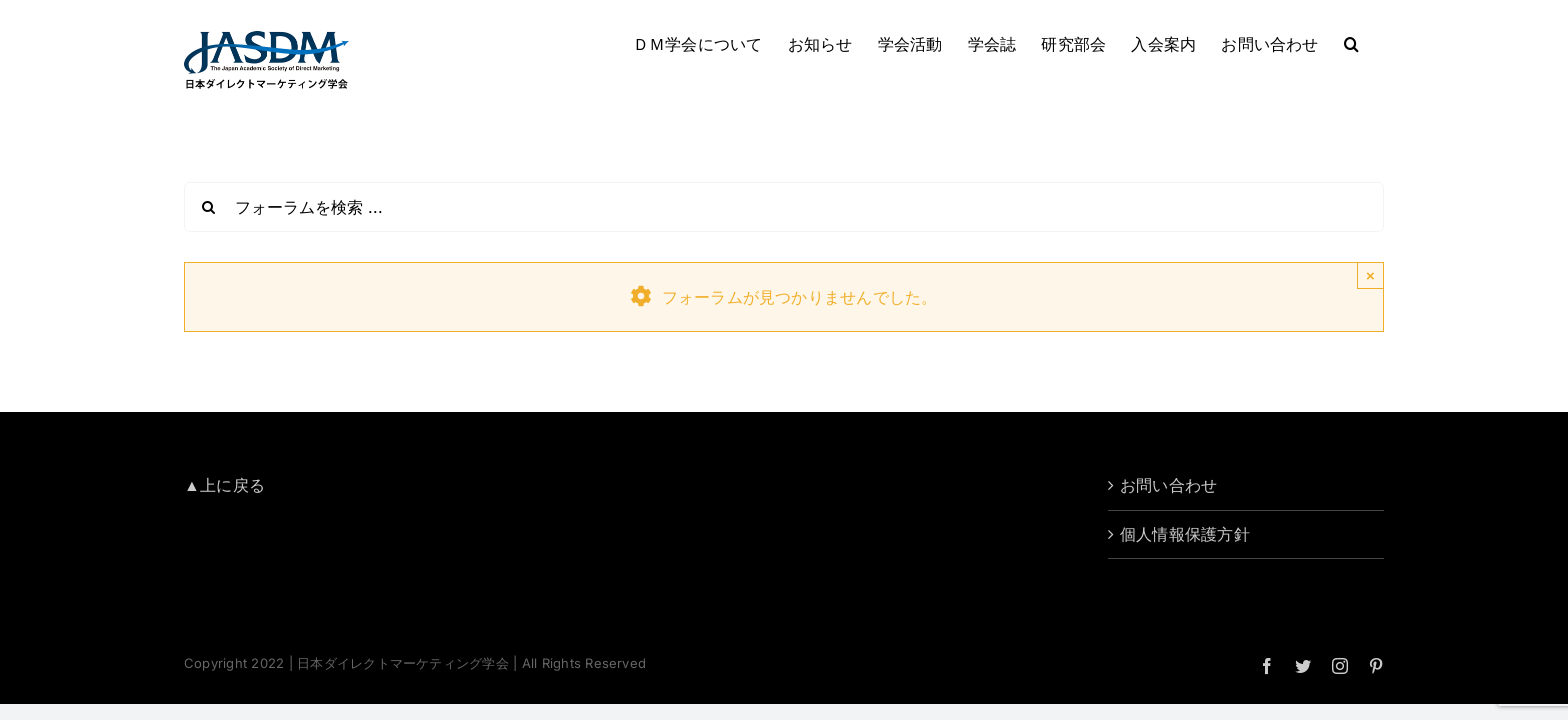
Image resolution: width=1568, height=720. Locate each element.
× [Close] (1370, 275)
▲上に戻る (224, 485)
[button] (1376, 42)
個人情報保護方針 (1185, 534)
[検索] (209, 207)
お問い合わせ (1168, 485)
